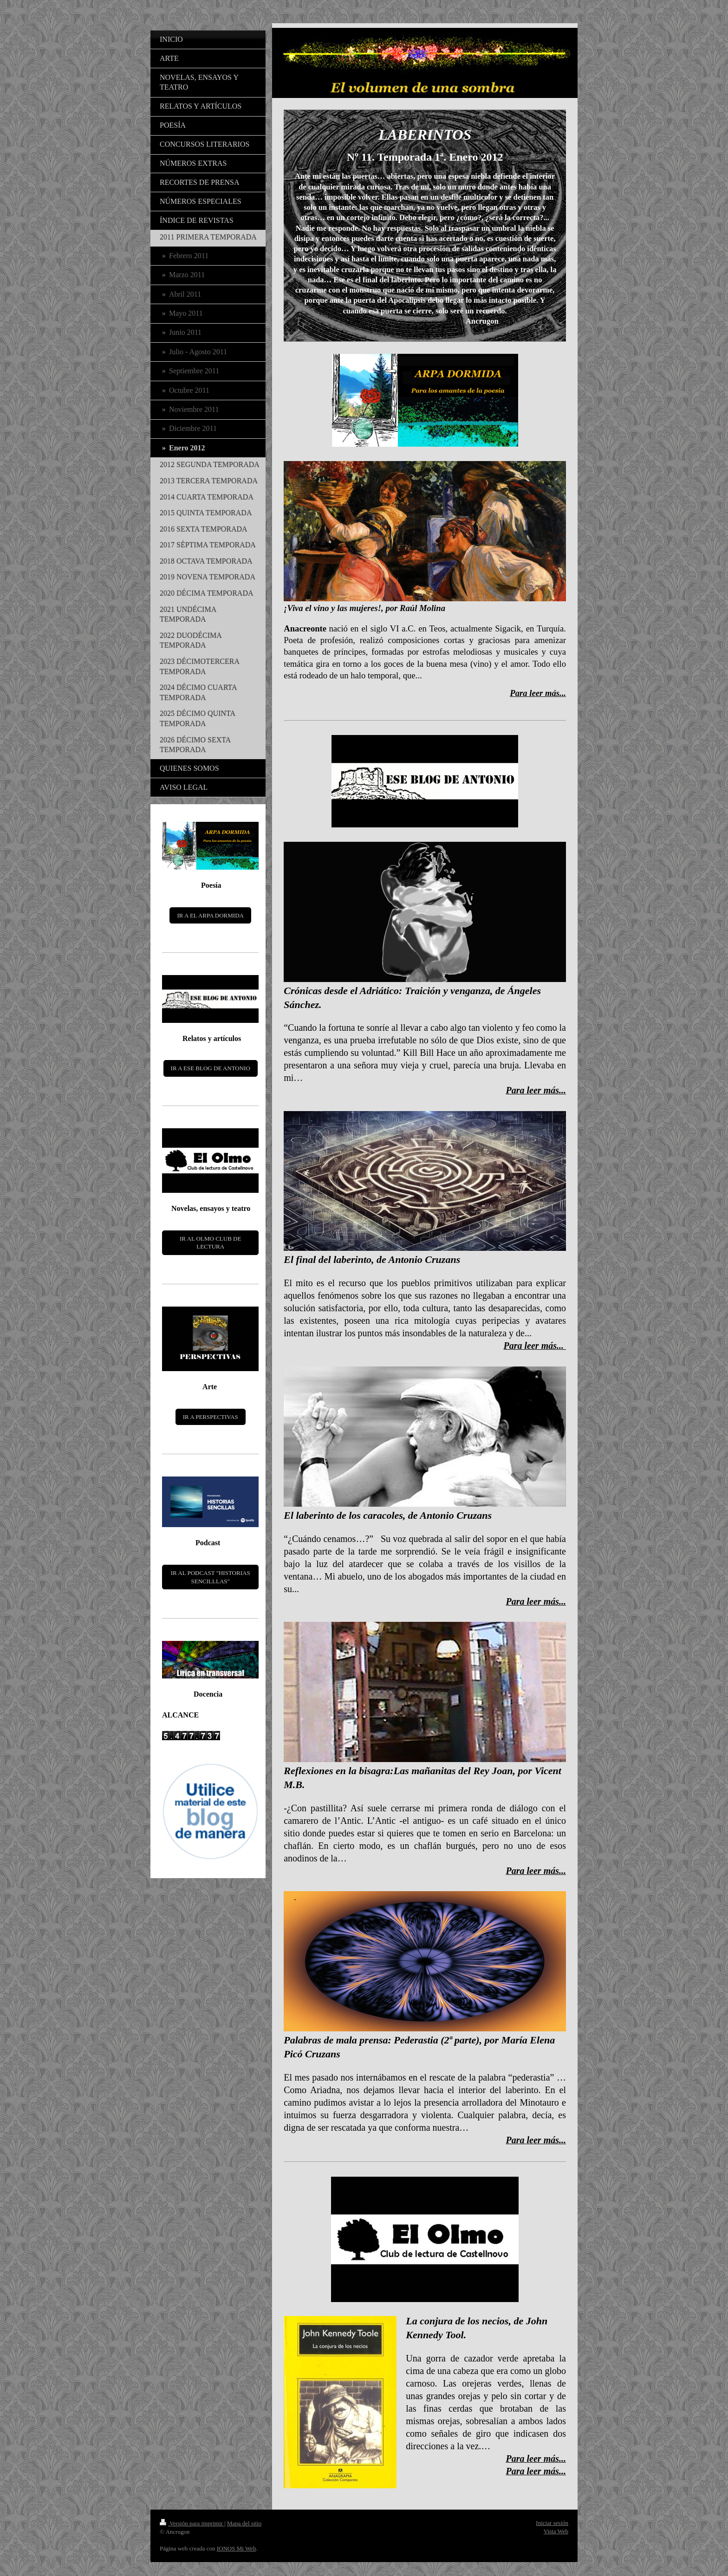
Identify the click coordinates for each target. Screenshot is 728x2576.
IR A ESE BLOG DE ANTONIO (210, 1068)
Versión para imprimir (192, 2523)
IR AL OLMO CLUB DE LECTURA (210, 1242)
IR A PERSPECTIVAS (210, 1416)
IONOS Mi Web (236, 2548)
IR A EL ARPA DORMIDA (210, 915)
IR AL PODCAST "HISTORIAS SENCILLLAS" (210, 1577)
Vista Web (556, 2531)
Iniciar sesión (552, 2522)
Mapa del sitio (244, 2523)
